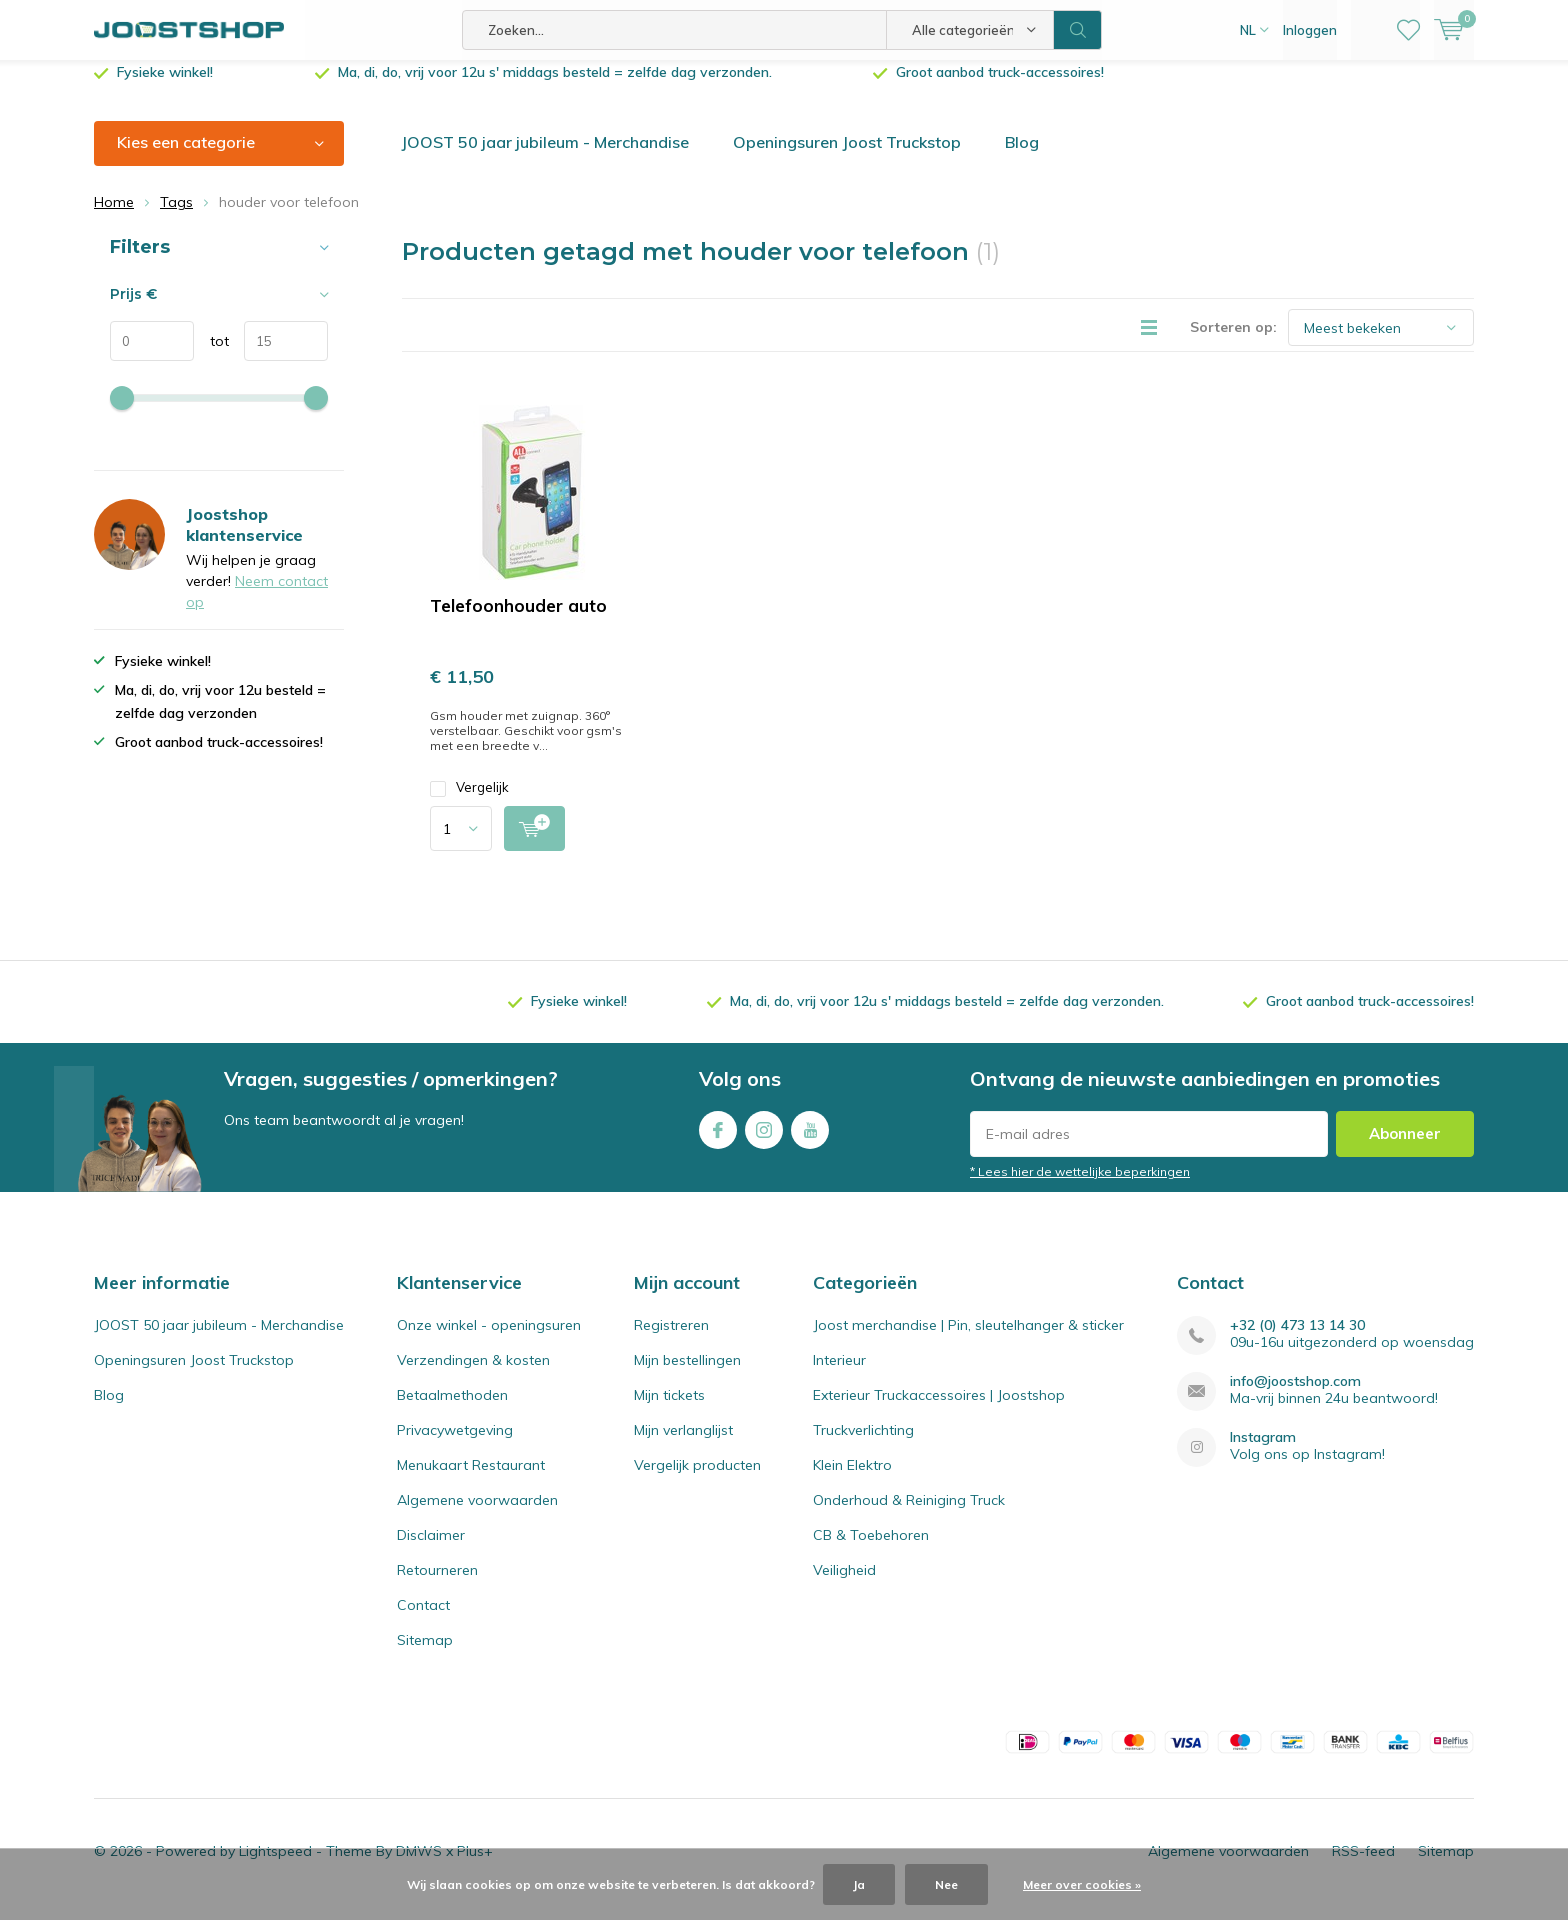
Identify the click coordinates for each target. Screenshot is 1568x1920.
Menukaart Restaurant (471, 1480)
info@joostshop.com (1295, 1396)
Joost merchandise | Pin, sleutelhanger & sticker (968, 1340)
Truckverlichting (863, 1445)
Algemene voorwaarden (477, 1515)
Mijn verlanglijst (683, 1445)
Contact (423, 1620)
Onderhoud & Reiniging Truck (909, 1515)
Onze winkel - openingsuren (489, 1340)
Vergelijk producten (697, 1480)
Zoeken (1078, 30)
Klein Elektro (852, 1480)
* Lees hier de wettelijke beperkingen (1080, 1186)
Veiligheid (844, 1585)
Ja (859, 1884)
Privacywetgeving (455, 1445)
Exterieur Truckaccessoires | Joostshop (939, 1410)
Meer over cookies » (1082, 1884)
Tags (176, 217)
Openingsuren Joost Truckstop (847, 157)
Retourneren (437, 1585)
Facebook (718, 1140)
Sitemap (425, 1655)
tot (211, 356)
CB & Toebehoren (871, 1550)
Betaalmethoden (452, 1410)
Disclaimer (431, 1550)
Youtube (810, 1140)
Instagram (764, 1140)
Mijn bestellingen (687, 1375)
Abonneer (1405, 1148)
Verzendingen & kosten (473, 1375)
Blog (1022, 157)
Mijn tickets (669, 1410)
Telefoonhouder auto (518, 620)
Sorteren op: (1233, 342)
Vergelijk (469, 802)
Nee (946, 1884)
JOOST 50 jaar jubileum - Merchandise (545, 157)
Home (114, 217)
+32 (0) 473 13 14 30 (1297, 1340)
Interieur (839, 1375)
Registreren (671, 1340)
